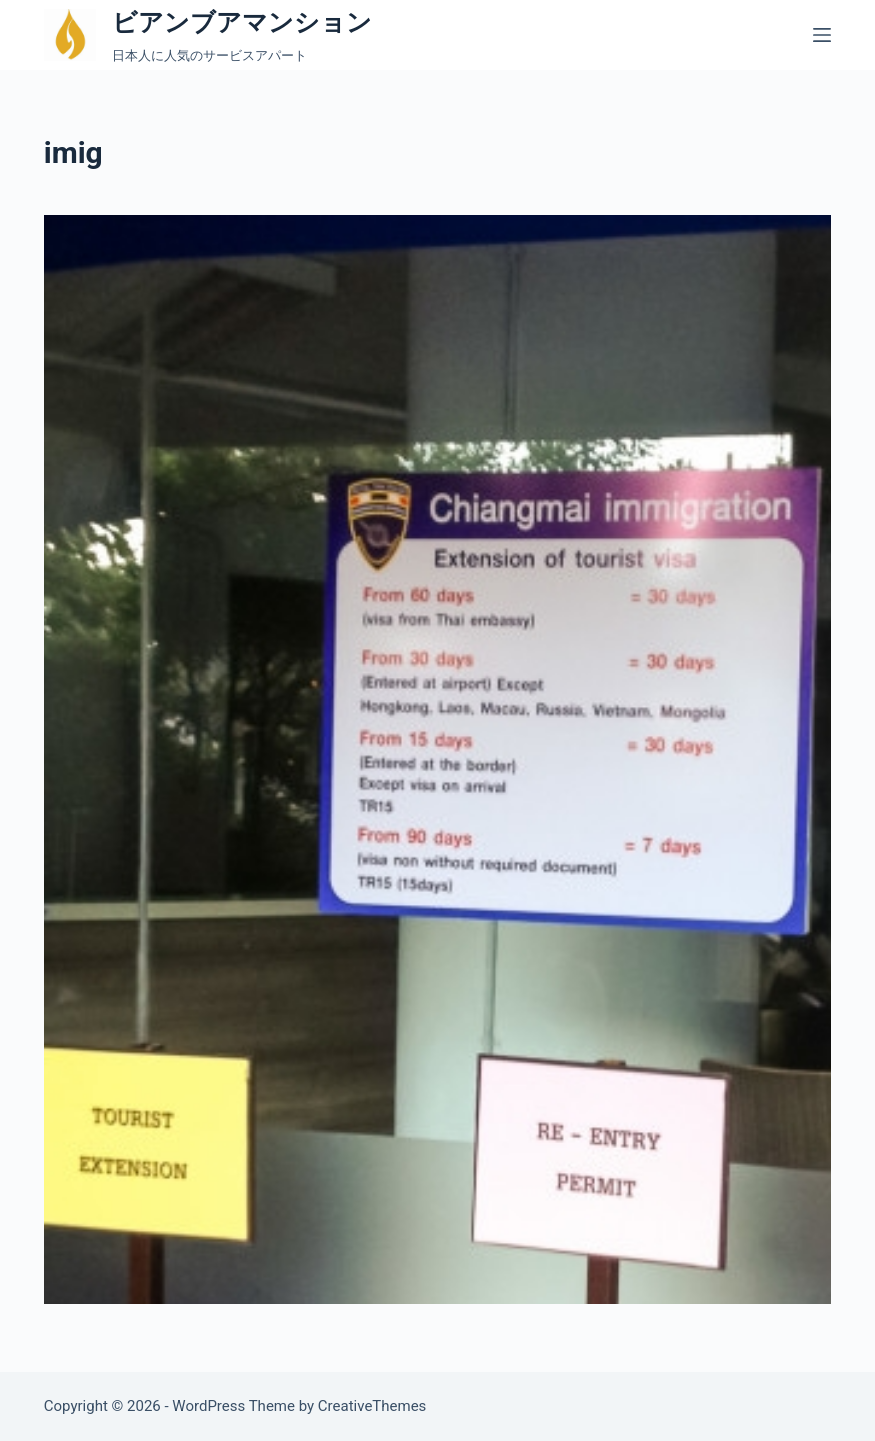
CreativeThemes (372, 1406)
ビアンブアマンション (242, 22)
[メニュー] (822, 35)
